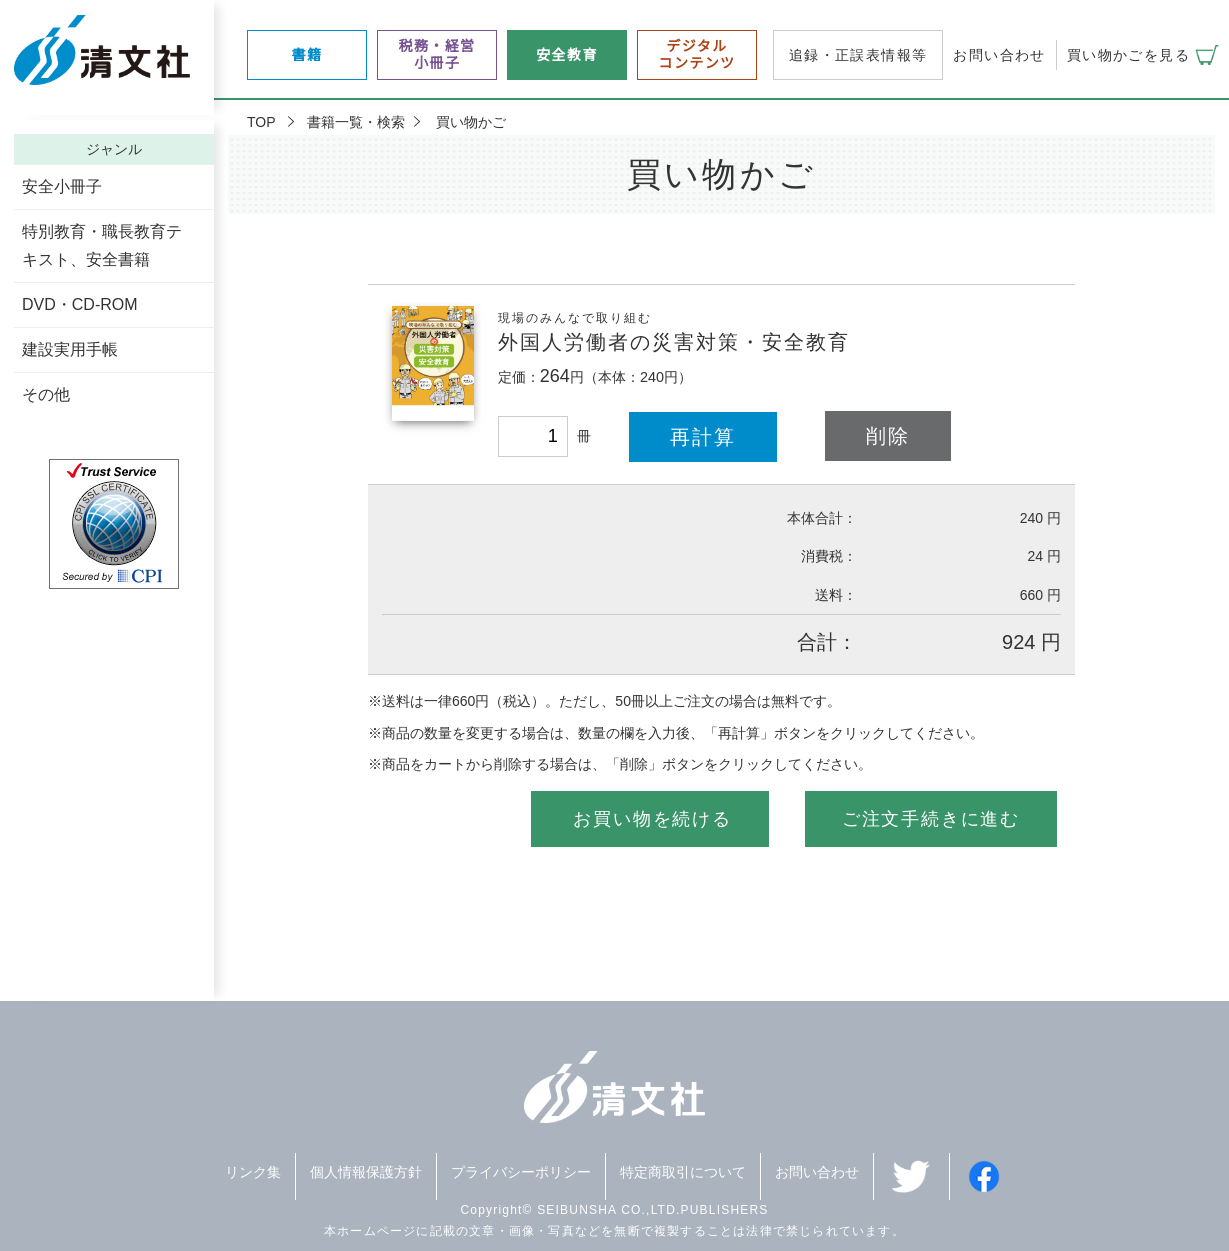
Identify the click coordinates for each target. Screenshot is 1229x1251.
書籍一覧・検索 (356, 122)
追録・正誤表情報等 (858, 55)
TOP (261, 122)
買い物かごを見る (1128, 55)
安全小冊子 (62, 186)
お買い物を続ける (652, 819)
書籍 (307, 55)
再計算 (703, 437)
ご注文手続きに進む (931, 819)
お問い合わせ (999, 55)
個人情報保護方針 (366, 1172)
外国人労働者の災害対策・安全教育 (674, 342)
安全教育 (567, 55)
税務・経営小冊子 (437, 54)
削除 (888, 436)
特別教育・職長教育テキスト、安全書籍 (102, 245)
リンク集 (253, 1172)
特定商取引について (683, 1172)
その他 (46, 394)
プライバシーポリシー (521, 1172)
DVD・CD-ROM (80, 304)
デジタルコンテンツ (697, 54)
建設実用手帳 (70, 349)
